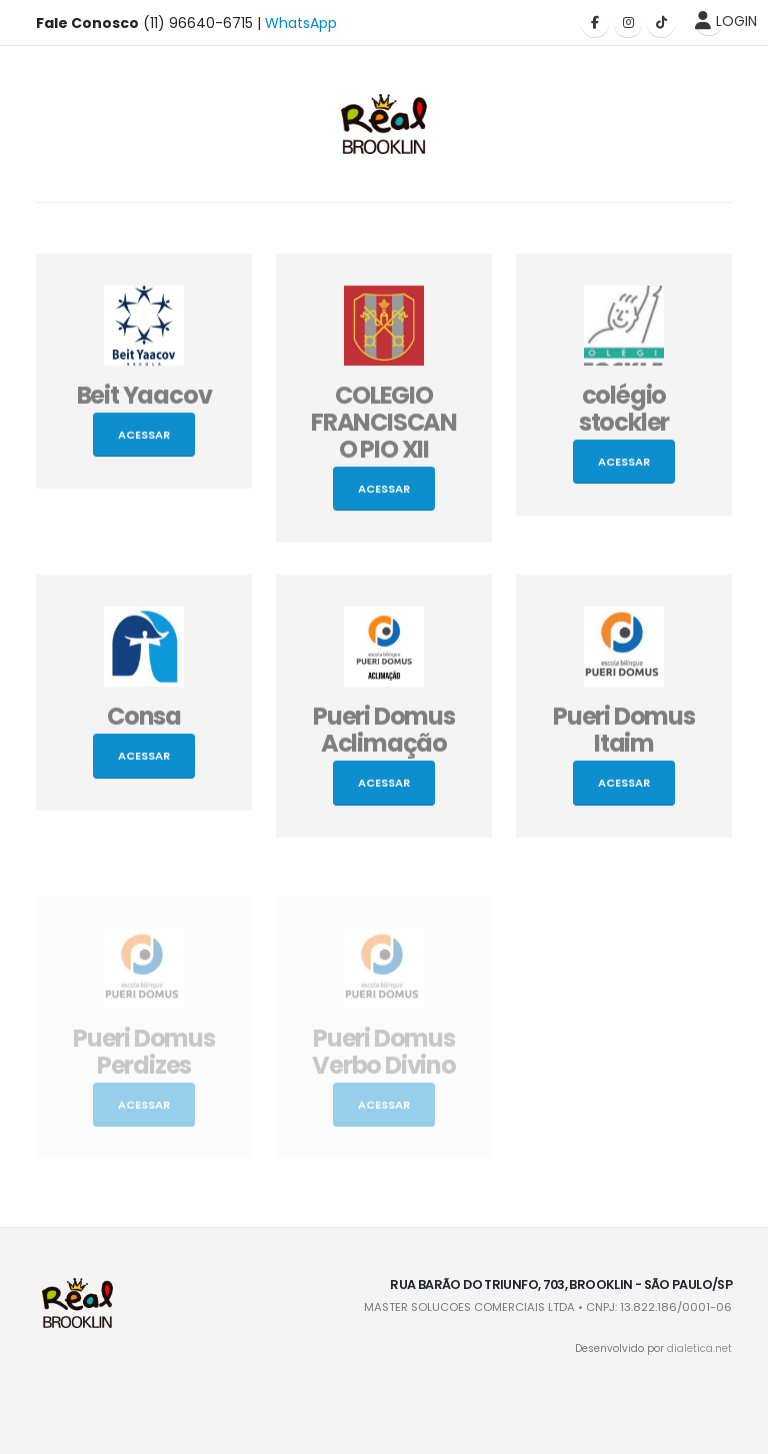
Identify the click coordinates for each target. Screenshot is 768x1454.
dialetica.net (699, 1348)
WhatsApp (301, 23)
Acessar (144, 439)
